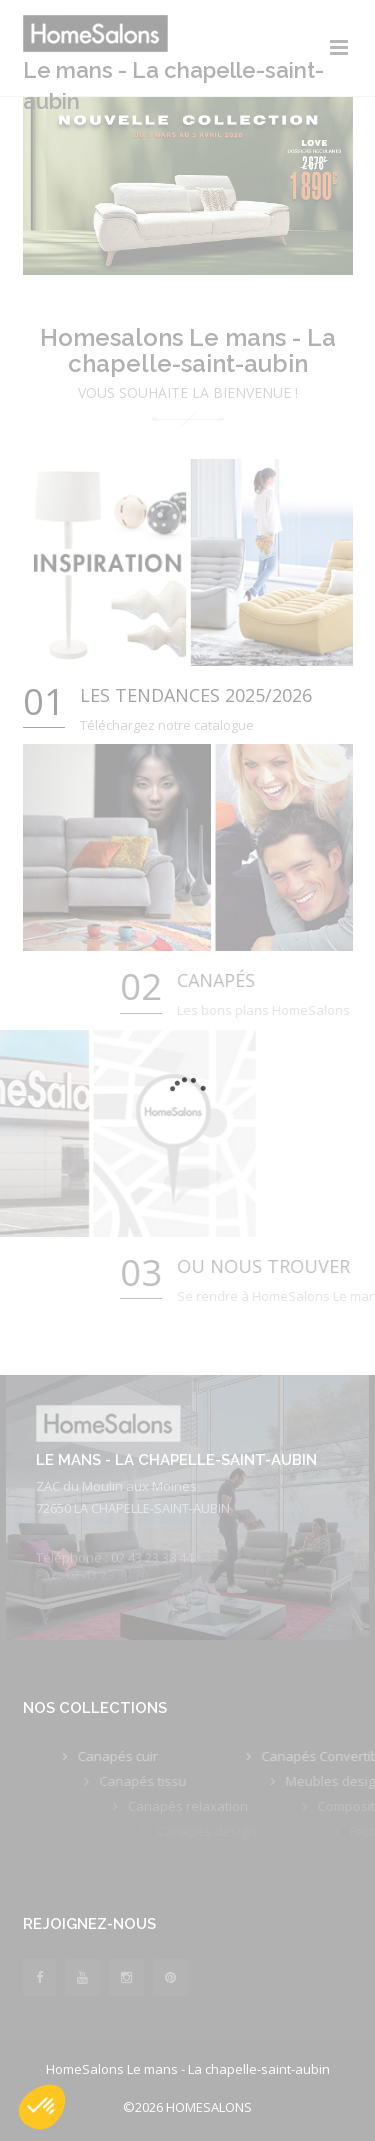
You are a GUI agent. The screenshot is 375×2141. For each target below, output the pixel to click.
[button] (42, 2107)
